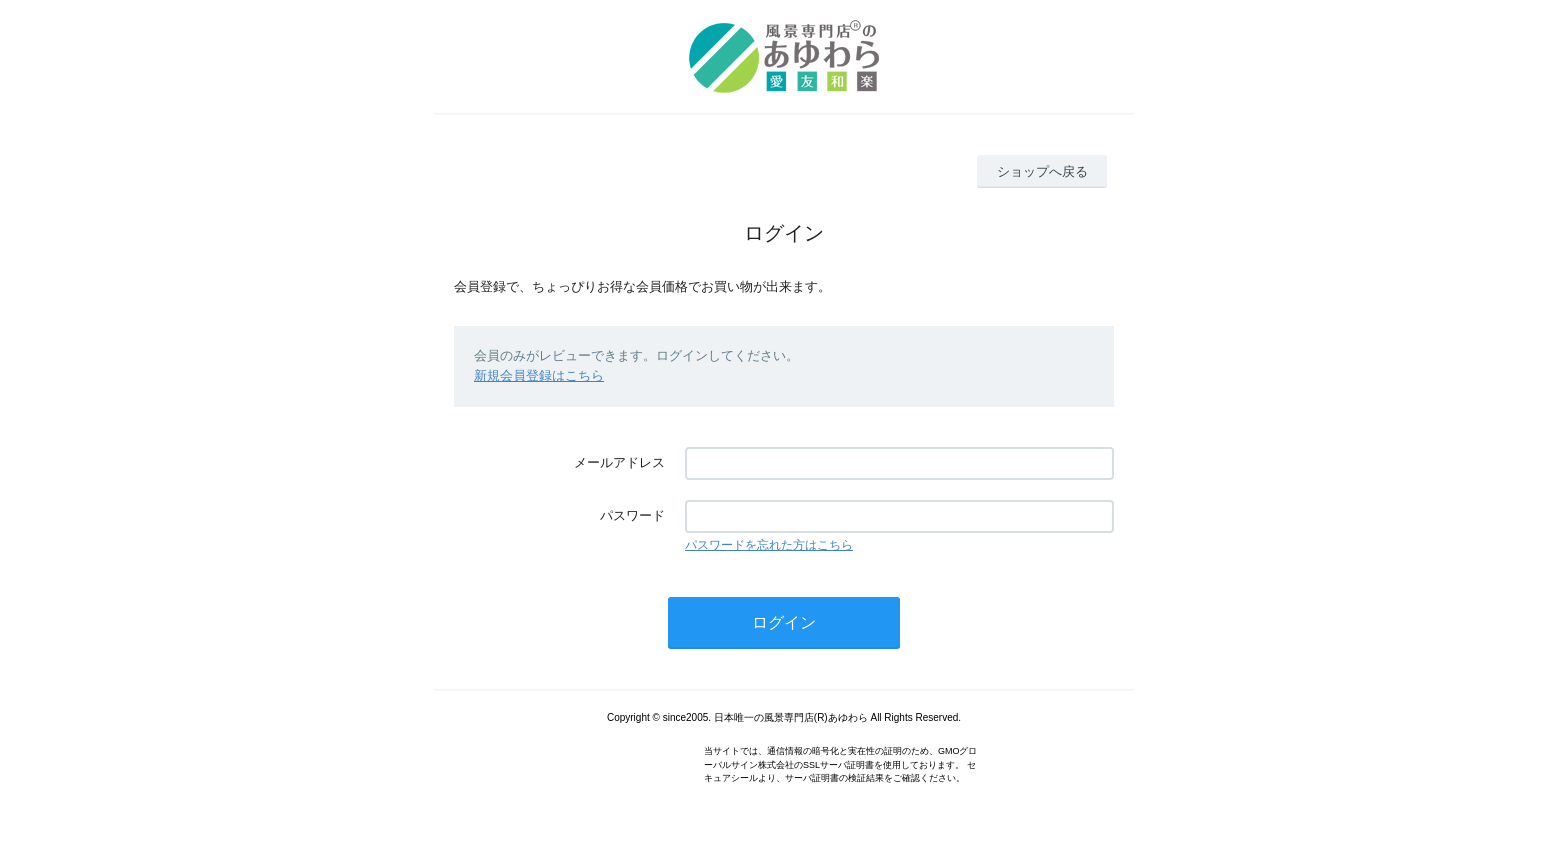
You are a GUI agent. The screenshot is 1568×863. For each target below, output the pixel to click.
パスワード (632, 515)
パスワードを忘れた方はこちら (769, 545)
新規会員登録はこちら (539, 375)
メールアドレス (619, 462)
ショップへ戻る (1042, 171)
